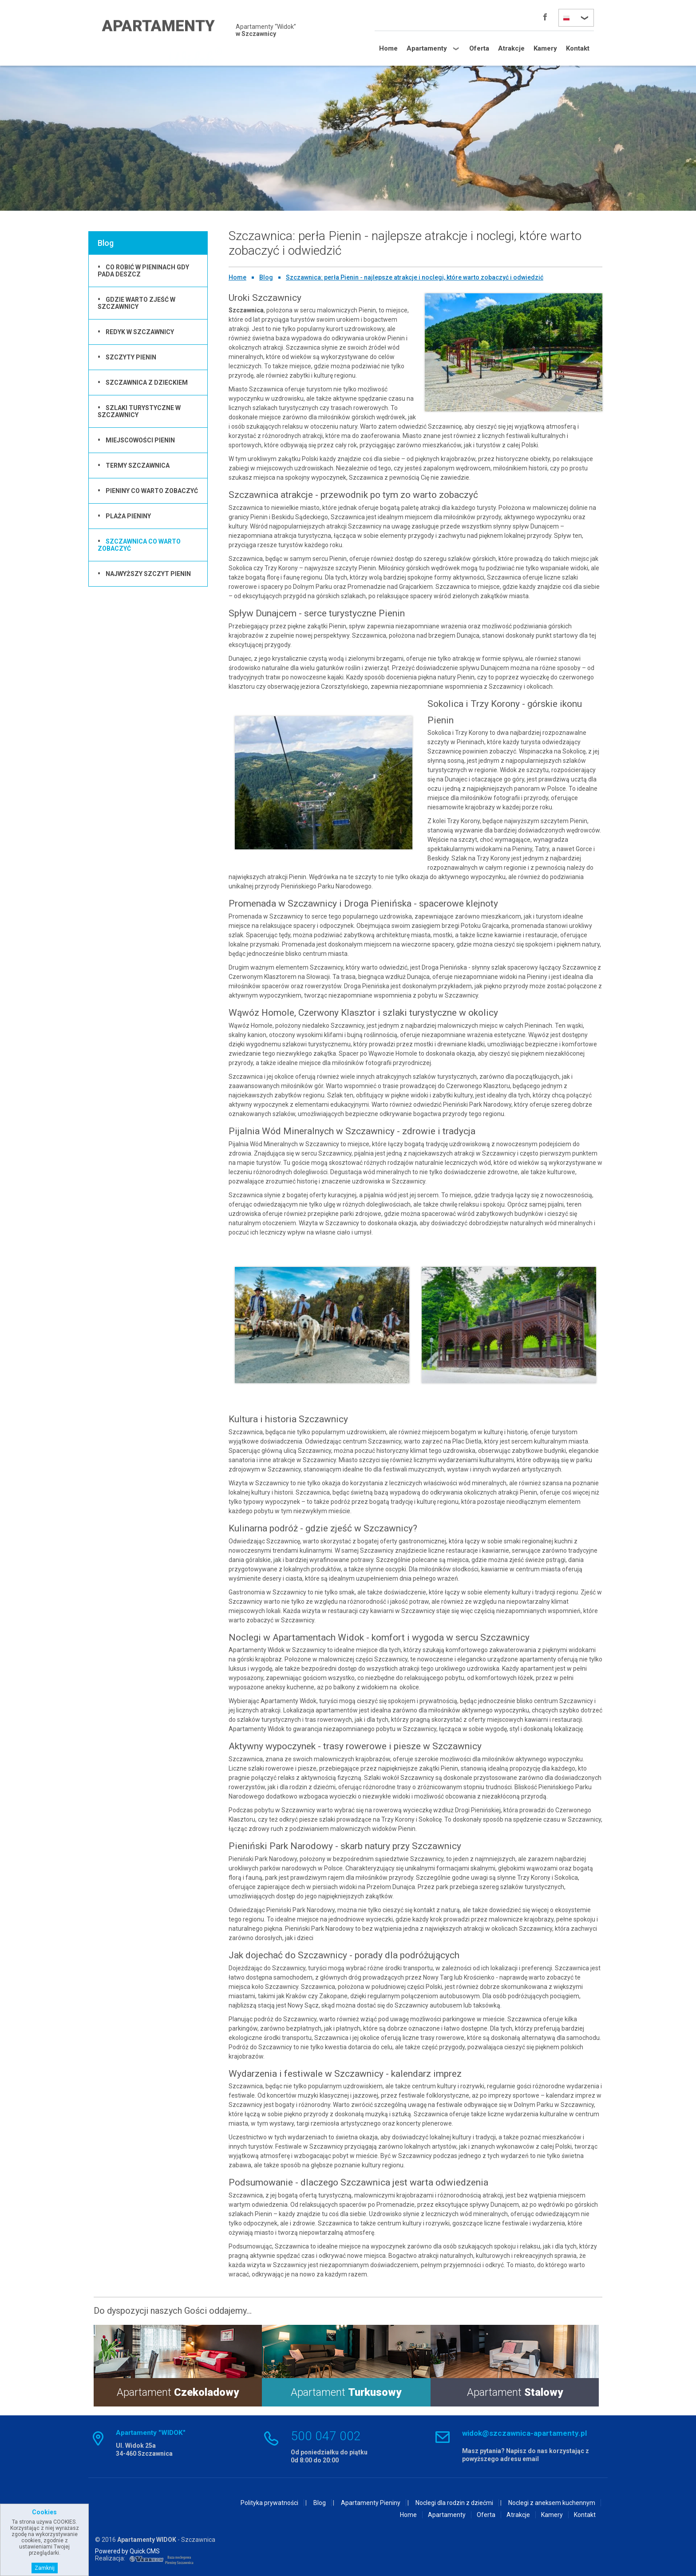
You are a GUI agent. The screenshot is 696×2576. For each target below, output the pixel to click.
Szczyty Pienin (131, 357)
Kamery (545, 48)
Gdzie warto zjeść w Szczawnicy (136, 303)
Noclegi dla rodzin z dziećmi (454, 2502)
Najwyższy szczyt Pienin (148, 573)
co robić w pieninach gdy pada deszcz (143, 271)
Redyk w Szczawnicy (140, 331)
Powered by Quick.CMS (127, 2551)
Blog (266, 277)
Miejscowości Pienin (140, 440)
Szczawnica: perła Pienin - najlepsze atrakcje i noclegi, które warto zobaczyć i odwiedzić (414, 277)
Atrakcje (511, 48)
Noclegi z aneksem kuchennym (551, 2502)
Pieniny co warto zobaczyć (152, 490)
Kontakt (577, 48)
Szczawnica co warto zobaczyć (139, 545)
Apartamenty (427, 48)
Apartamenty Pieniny (370, 2502)
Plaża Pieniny (128, 516)
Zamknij (45, 2568)
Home (388, 48)
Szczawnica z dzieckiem (147, 382)
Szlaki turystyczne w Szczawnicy (139, 411)
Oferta (479, 48)
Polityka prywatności (269, 2502)
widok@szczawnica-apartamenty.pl (524, 2433)
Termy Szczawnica (138, 465)
